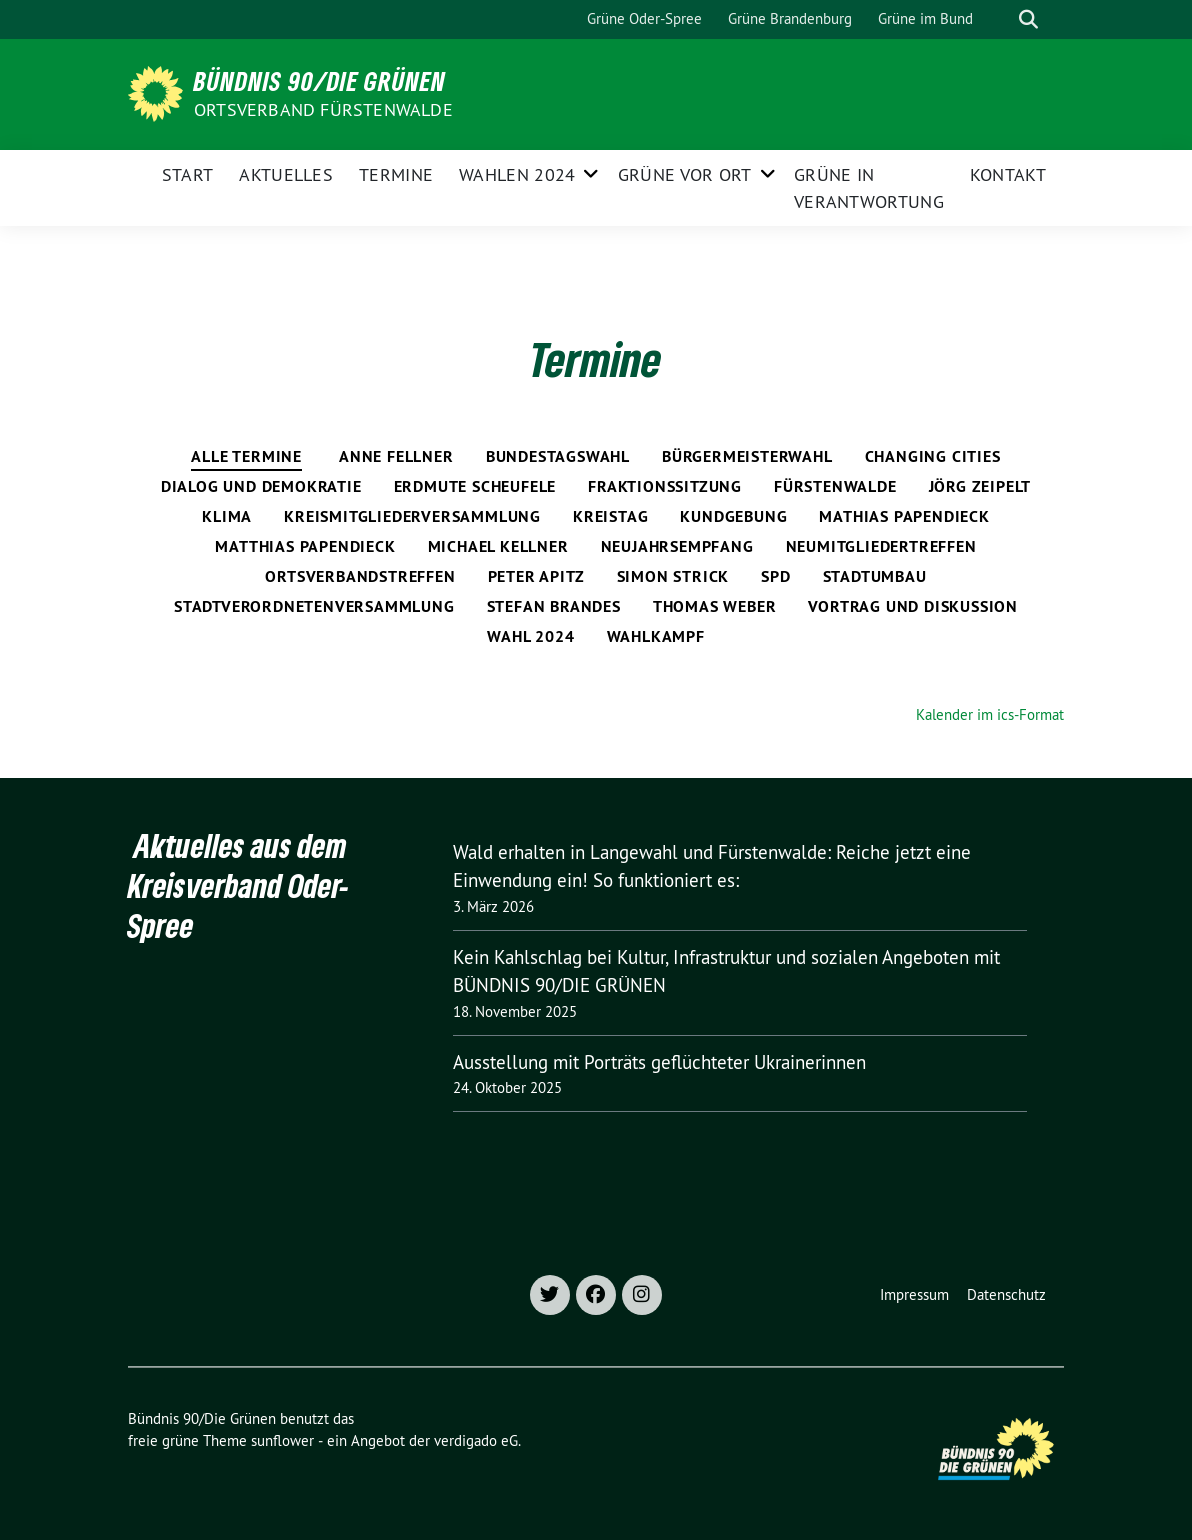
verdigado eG (476, 1440)
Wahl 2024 (530, 636)
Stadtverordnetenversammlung (314, 606)
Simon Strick (673, 576)
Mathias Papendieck (904, 516)
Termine (396, 174)
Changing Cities (933, 456)
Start (188, 174)
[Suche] (1000, 19)
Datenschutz (1006, 1294)
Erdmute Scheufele (475, 486)
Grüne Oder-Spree (644, 18)
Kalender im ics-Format (990, 714)
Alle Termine (246, 456)
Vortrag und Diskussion (913, 606)
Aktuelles (286, 174)
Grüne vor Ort (685, 174)
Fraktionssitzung (665, 486)
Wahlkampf (656, 636)
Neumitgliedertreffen (881, 546)
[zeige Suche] (1028, 19)
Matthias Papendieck (305, 546)
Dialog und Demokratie (261, 486)
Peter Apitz (536, 576)
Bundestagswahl (558, 456)
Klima (227, 516)
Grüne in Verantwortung (869, 188)
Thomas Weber (715, 606)
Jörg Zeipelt (980, 486)
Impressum (914, 1294)
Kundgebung (733, 516)
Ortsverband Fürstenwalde (323, 109)
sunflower (282, 1440)
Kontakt (1008, 174)
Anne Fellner (396, 456)
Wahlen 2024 (517, 174)
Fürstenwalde (835, 486)
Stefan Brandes (554, 606)
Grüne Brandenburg (790, 18)
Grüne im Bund (925, 18)
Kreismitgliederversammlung (412, 516)
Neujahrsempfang (677, 546)
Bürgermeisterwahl (747, 456)
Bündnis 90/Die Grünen (320, 81)
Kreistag (610, 516)
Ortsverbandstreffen (360, 576)
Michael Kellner (498, 546)
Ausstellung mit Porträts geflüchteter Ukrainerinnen (659, 1062)
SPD (775, 576)
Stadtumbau (875, 576)
